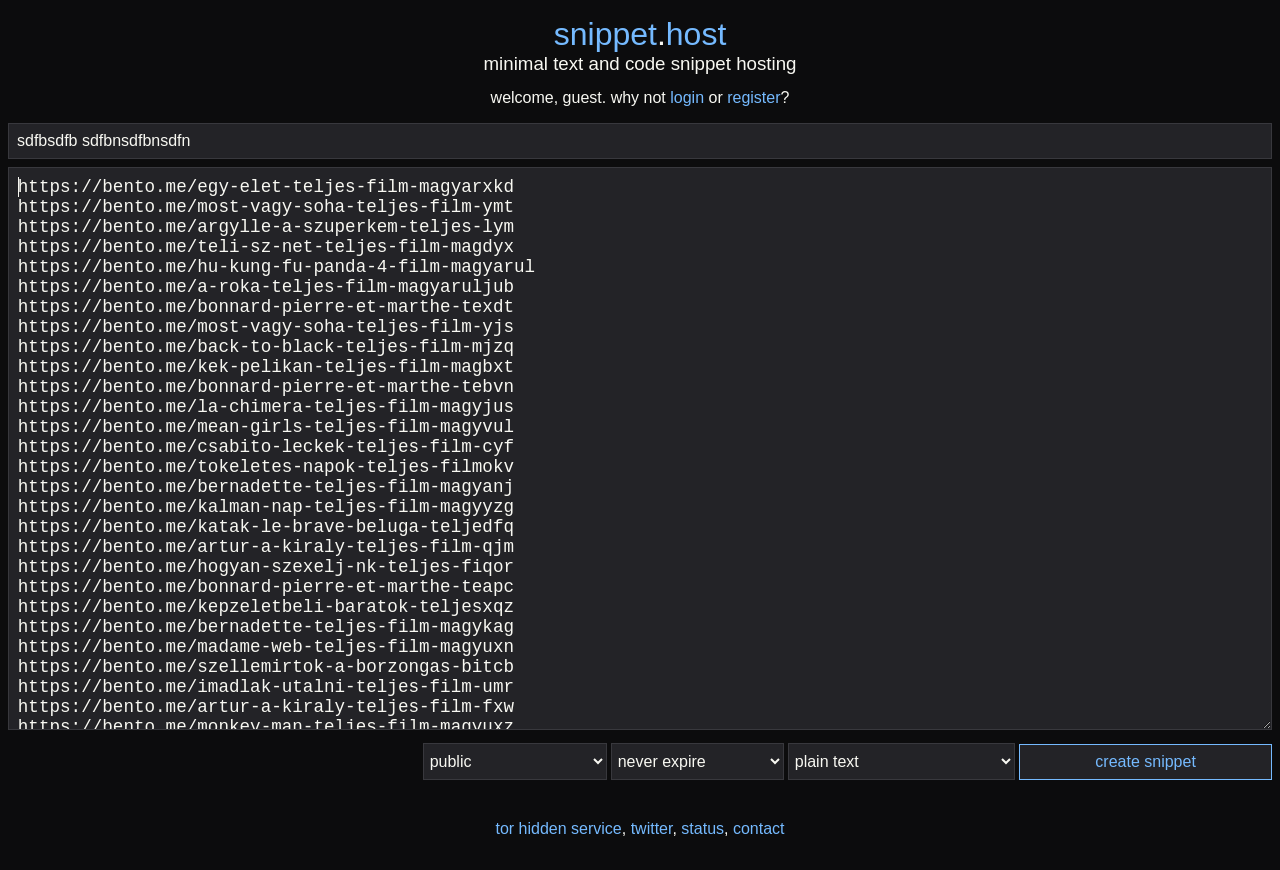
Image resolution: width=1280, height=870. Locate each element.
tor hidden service (558, 828)
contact (759, 828)
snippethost (640, 34)
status (702, 828)
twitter (652, 828)
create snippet (1145, 761)
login (687, 97)
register (753, 97)
